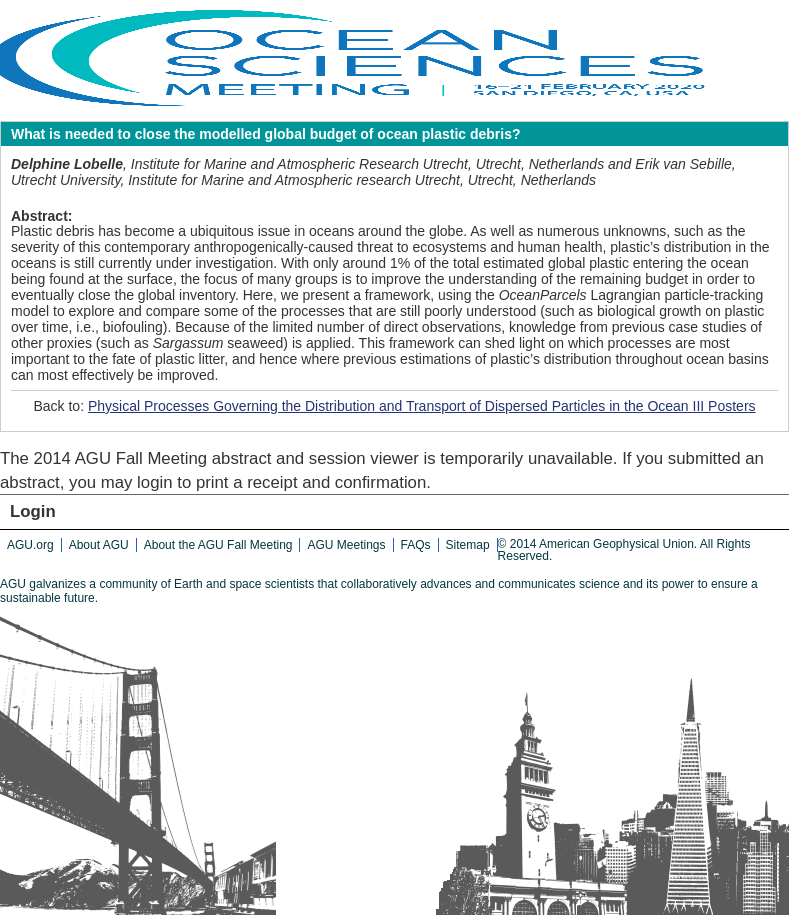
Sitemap (468, 545)
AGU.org (30, 545)
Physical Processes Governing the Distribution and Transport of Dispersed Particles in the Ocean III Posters (422, 406)
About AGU (99, 545)
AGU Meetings (346, 545)
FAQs (416, 545)
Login (33, 511)
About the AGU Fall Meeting (218, 545)
